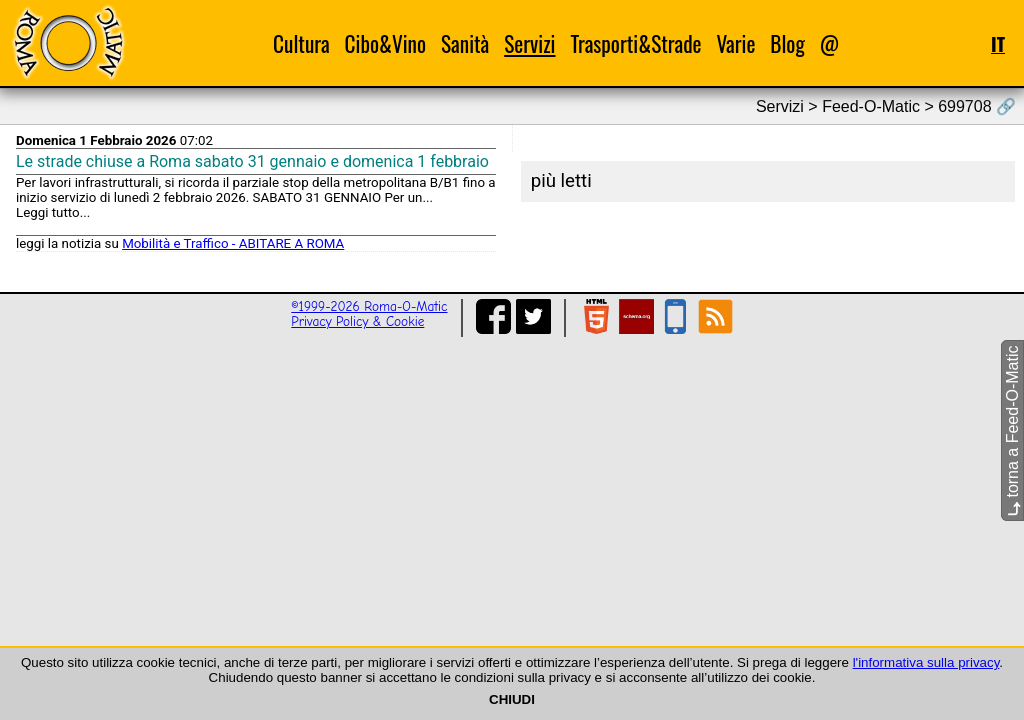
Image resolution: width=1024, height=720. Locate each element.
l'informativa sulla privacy (926, 662)
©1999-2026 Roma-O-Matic (369, 306)
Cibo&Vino (385, 43)
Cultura (301, 43)
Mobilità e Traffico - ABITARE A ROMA (233, 243)
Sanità (465, 43)
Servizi (529, 43)
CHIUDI (512, 699)
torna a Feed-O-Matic (1012, 431)
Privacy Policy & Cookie (357, 321)
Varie (735, 43)
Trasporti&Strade (635, 43)
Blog (787, 43)
